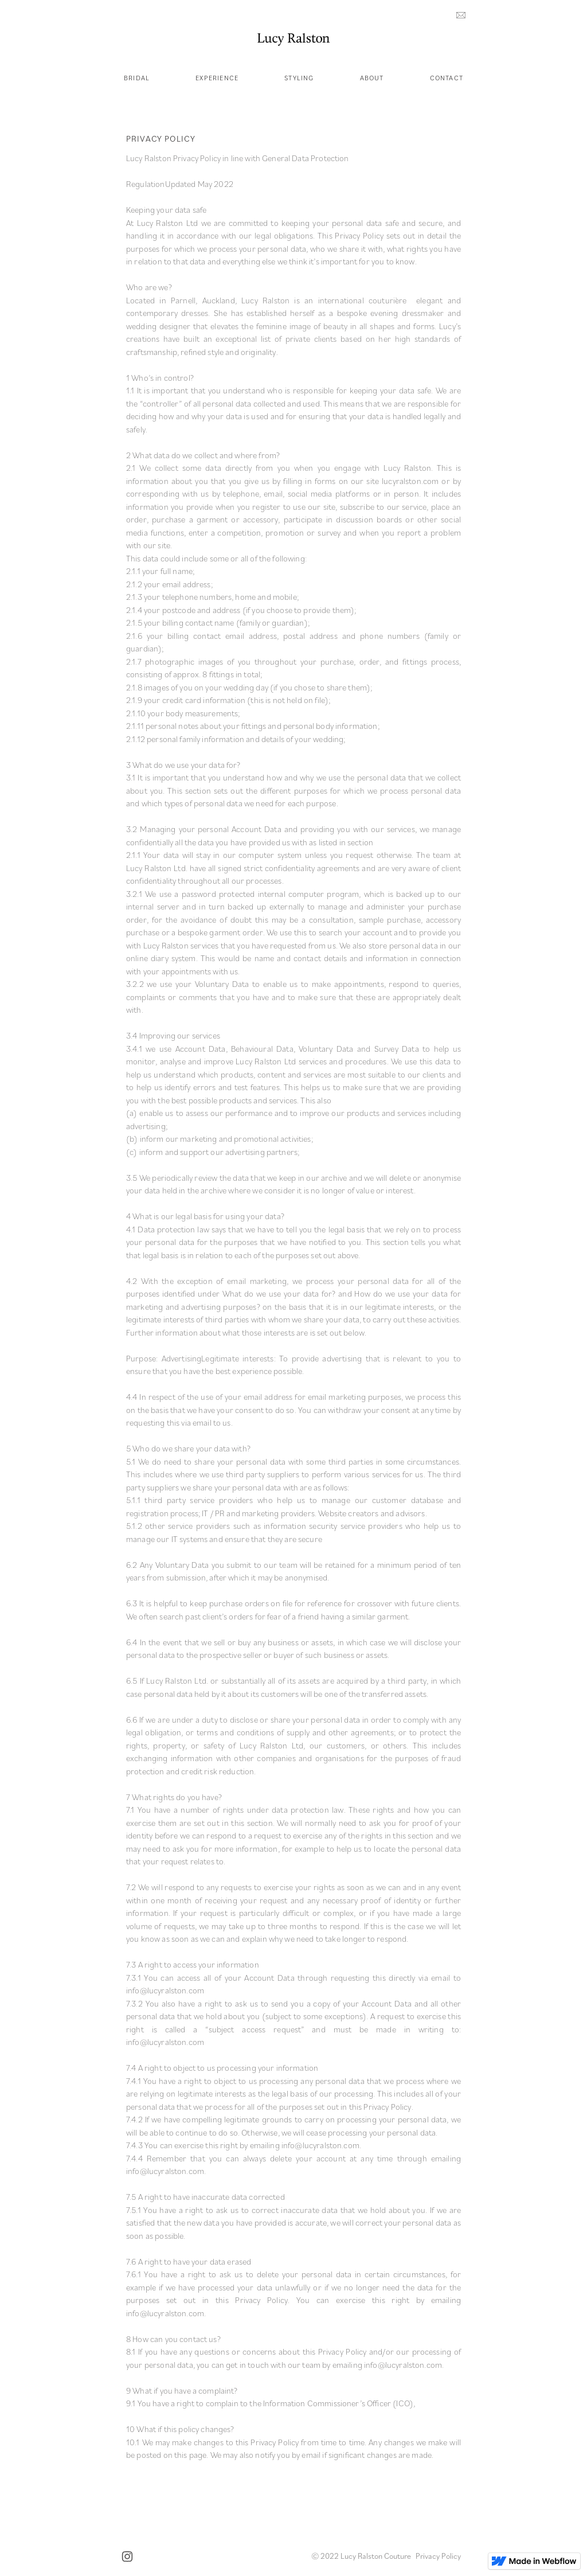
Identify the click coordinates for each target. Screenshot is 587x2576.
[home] (293, 39)
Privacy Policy (438, 2556)
